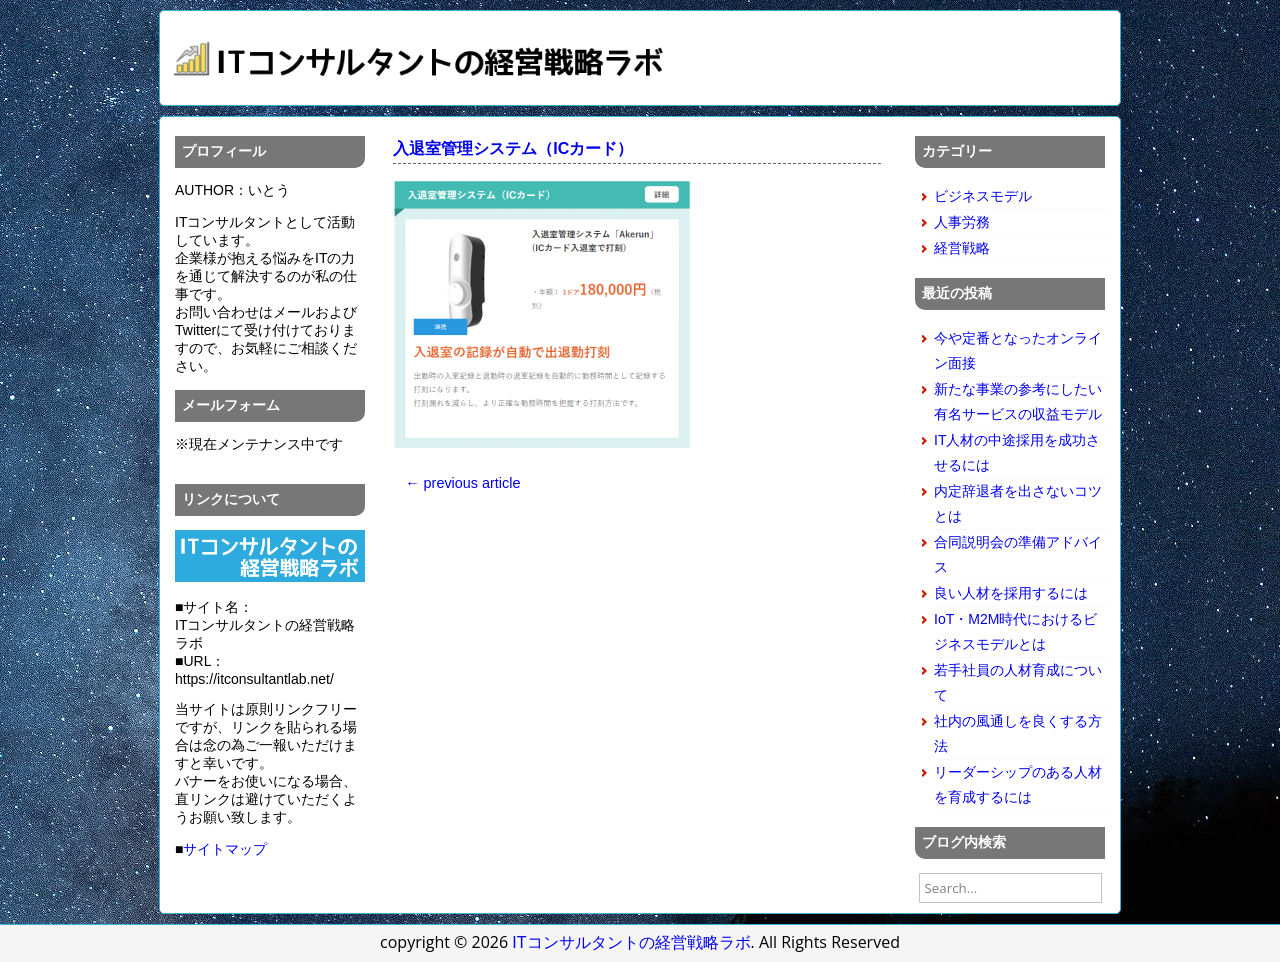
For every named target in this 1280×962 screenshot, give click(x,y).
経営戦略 (962, 248)
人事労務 (962, 222)
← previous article (462, 483)
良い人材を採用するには (1011, 593)
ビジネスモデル (983, 196)
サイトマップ (225, 849)
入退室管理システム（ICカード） (513, 148)
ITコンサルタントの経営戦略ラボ (631, 942)
